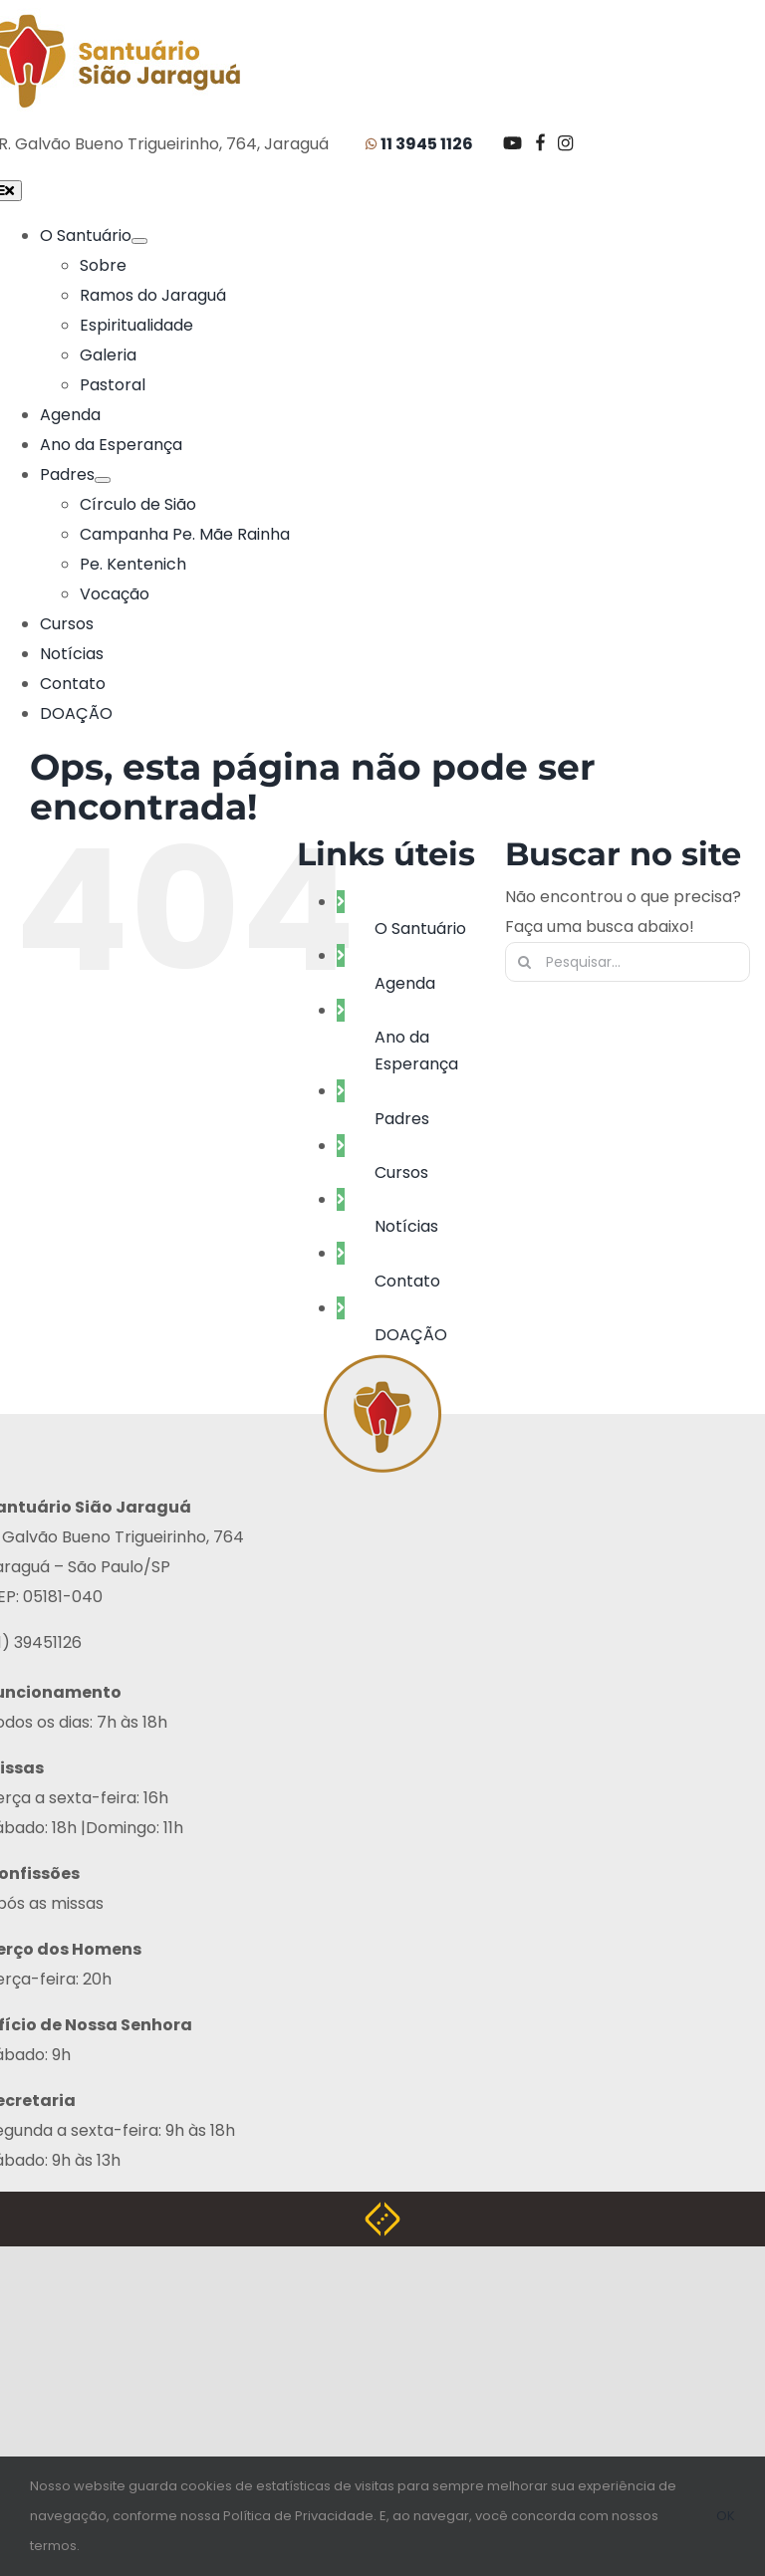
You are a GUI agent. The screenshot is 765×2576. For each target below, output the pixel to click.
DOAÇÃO (411, 1332)
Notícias (406, 1224)
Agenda (405, 981)
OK (725, 2515)
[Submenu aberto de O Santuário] (139, 241)
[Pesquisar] (525, 960)
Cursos (401, 1170)
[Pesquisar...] (627, 960)
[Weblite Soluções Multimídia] (382, 2214)
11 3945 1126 (427, 143)
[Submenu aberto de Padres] (103, 480)
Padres (402, 1116)
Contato (407, 1279)
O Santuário (420, 926)
